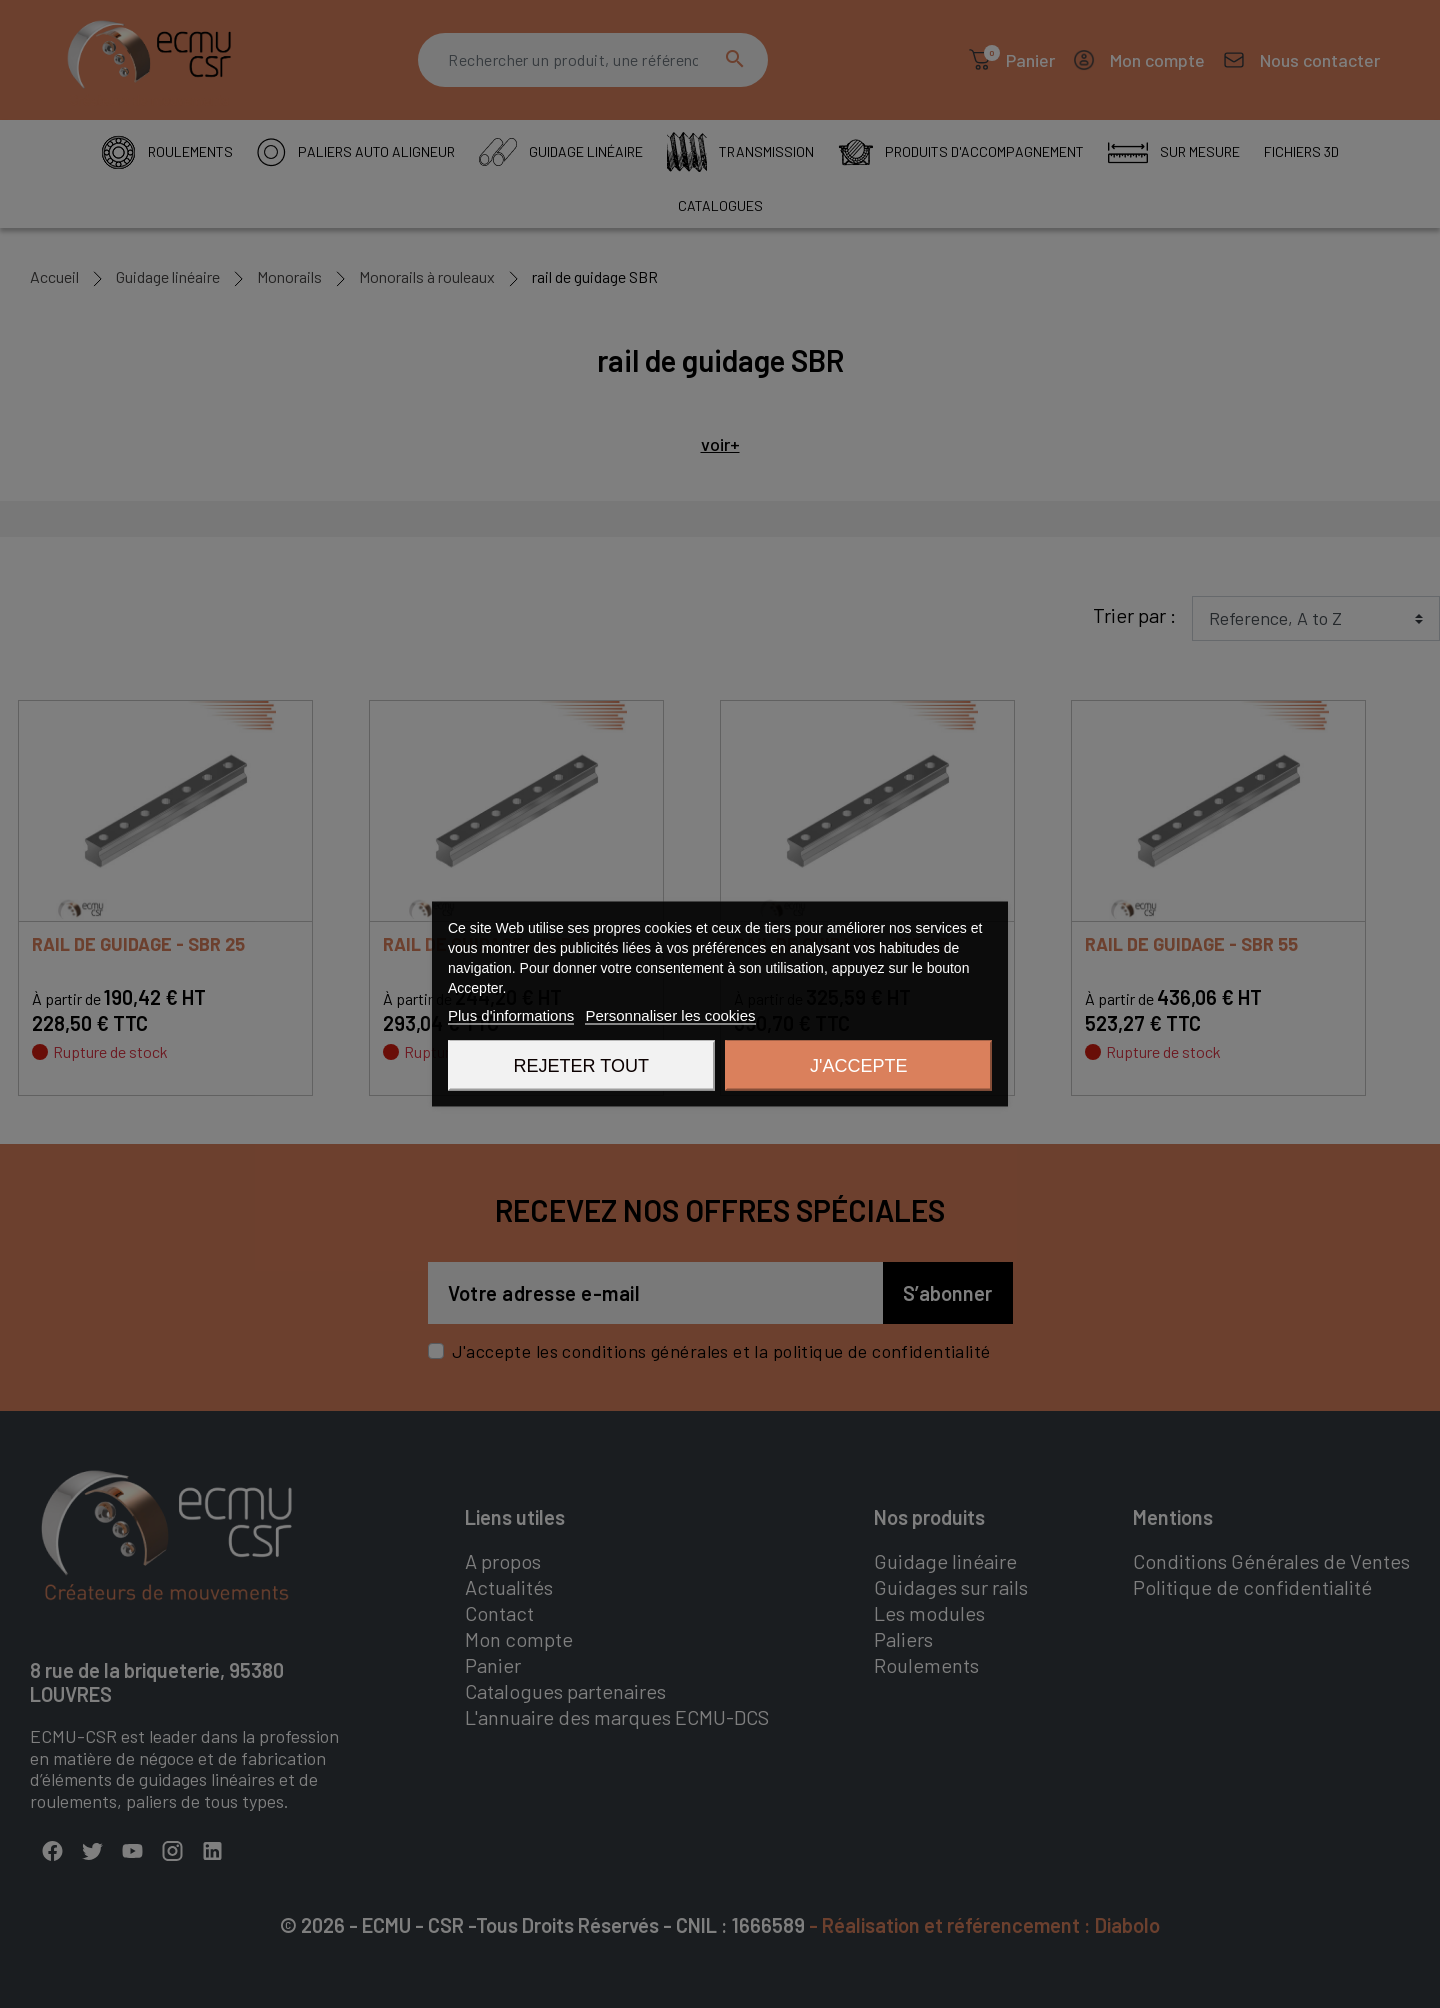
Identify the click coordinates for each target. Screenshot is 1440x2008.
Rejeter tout (581, 1066)
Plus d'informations (511, 1015)
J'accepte (858, 1066)
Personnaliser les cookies (670, 1015)
